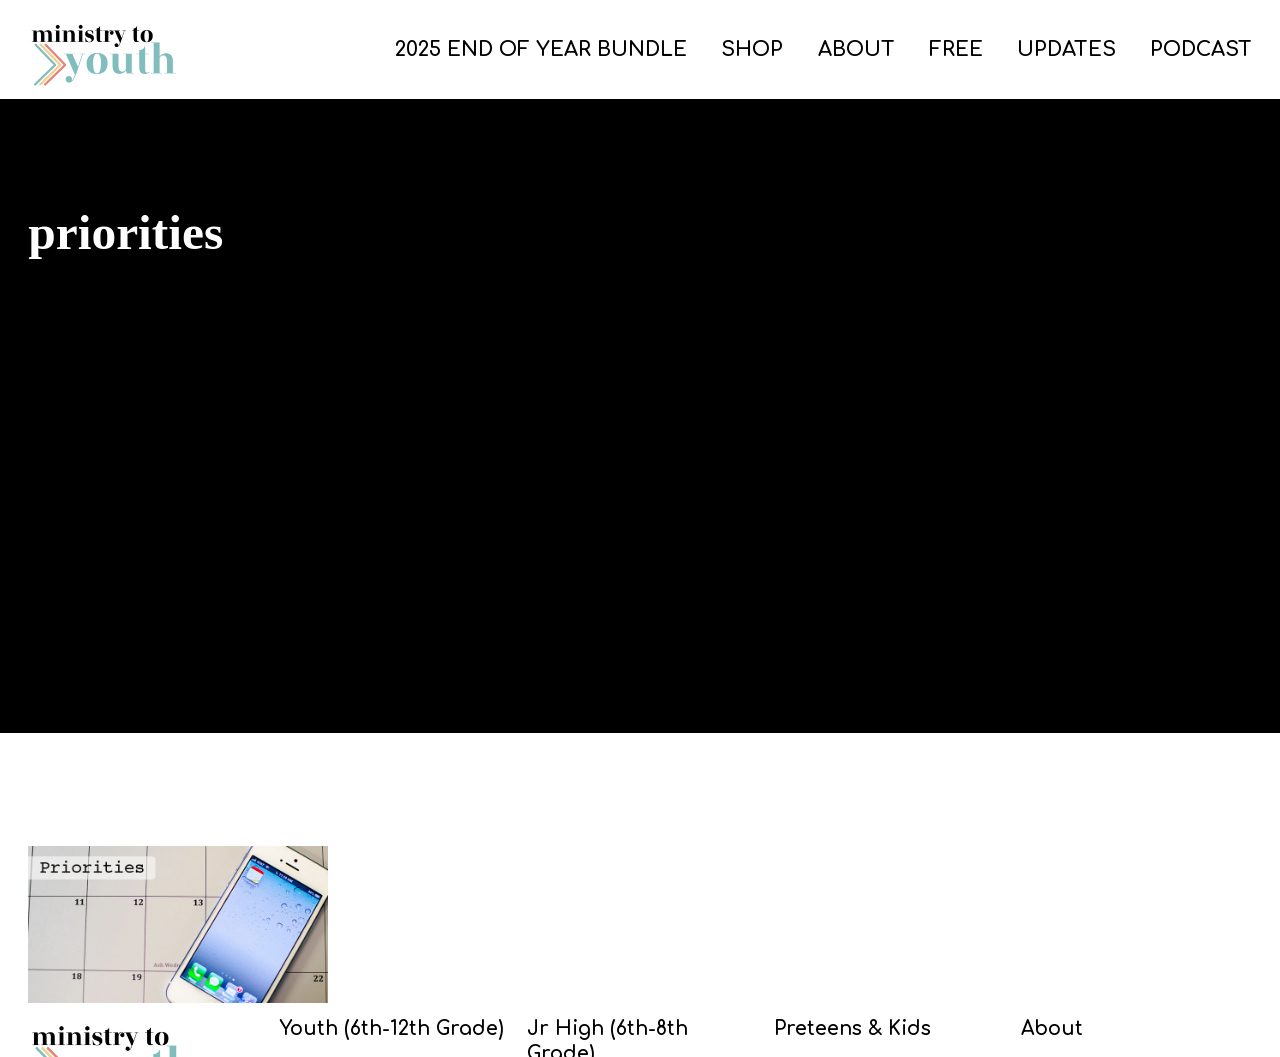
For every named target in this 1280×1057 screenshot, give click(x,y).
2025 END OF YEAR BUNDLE (541, 49)
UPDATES (1066, 49)
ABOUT (856, 49)
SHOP (752, 49)
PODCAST (1201, 49)
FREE (956, 49)
